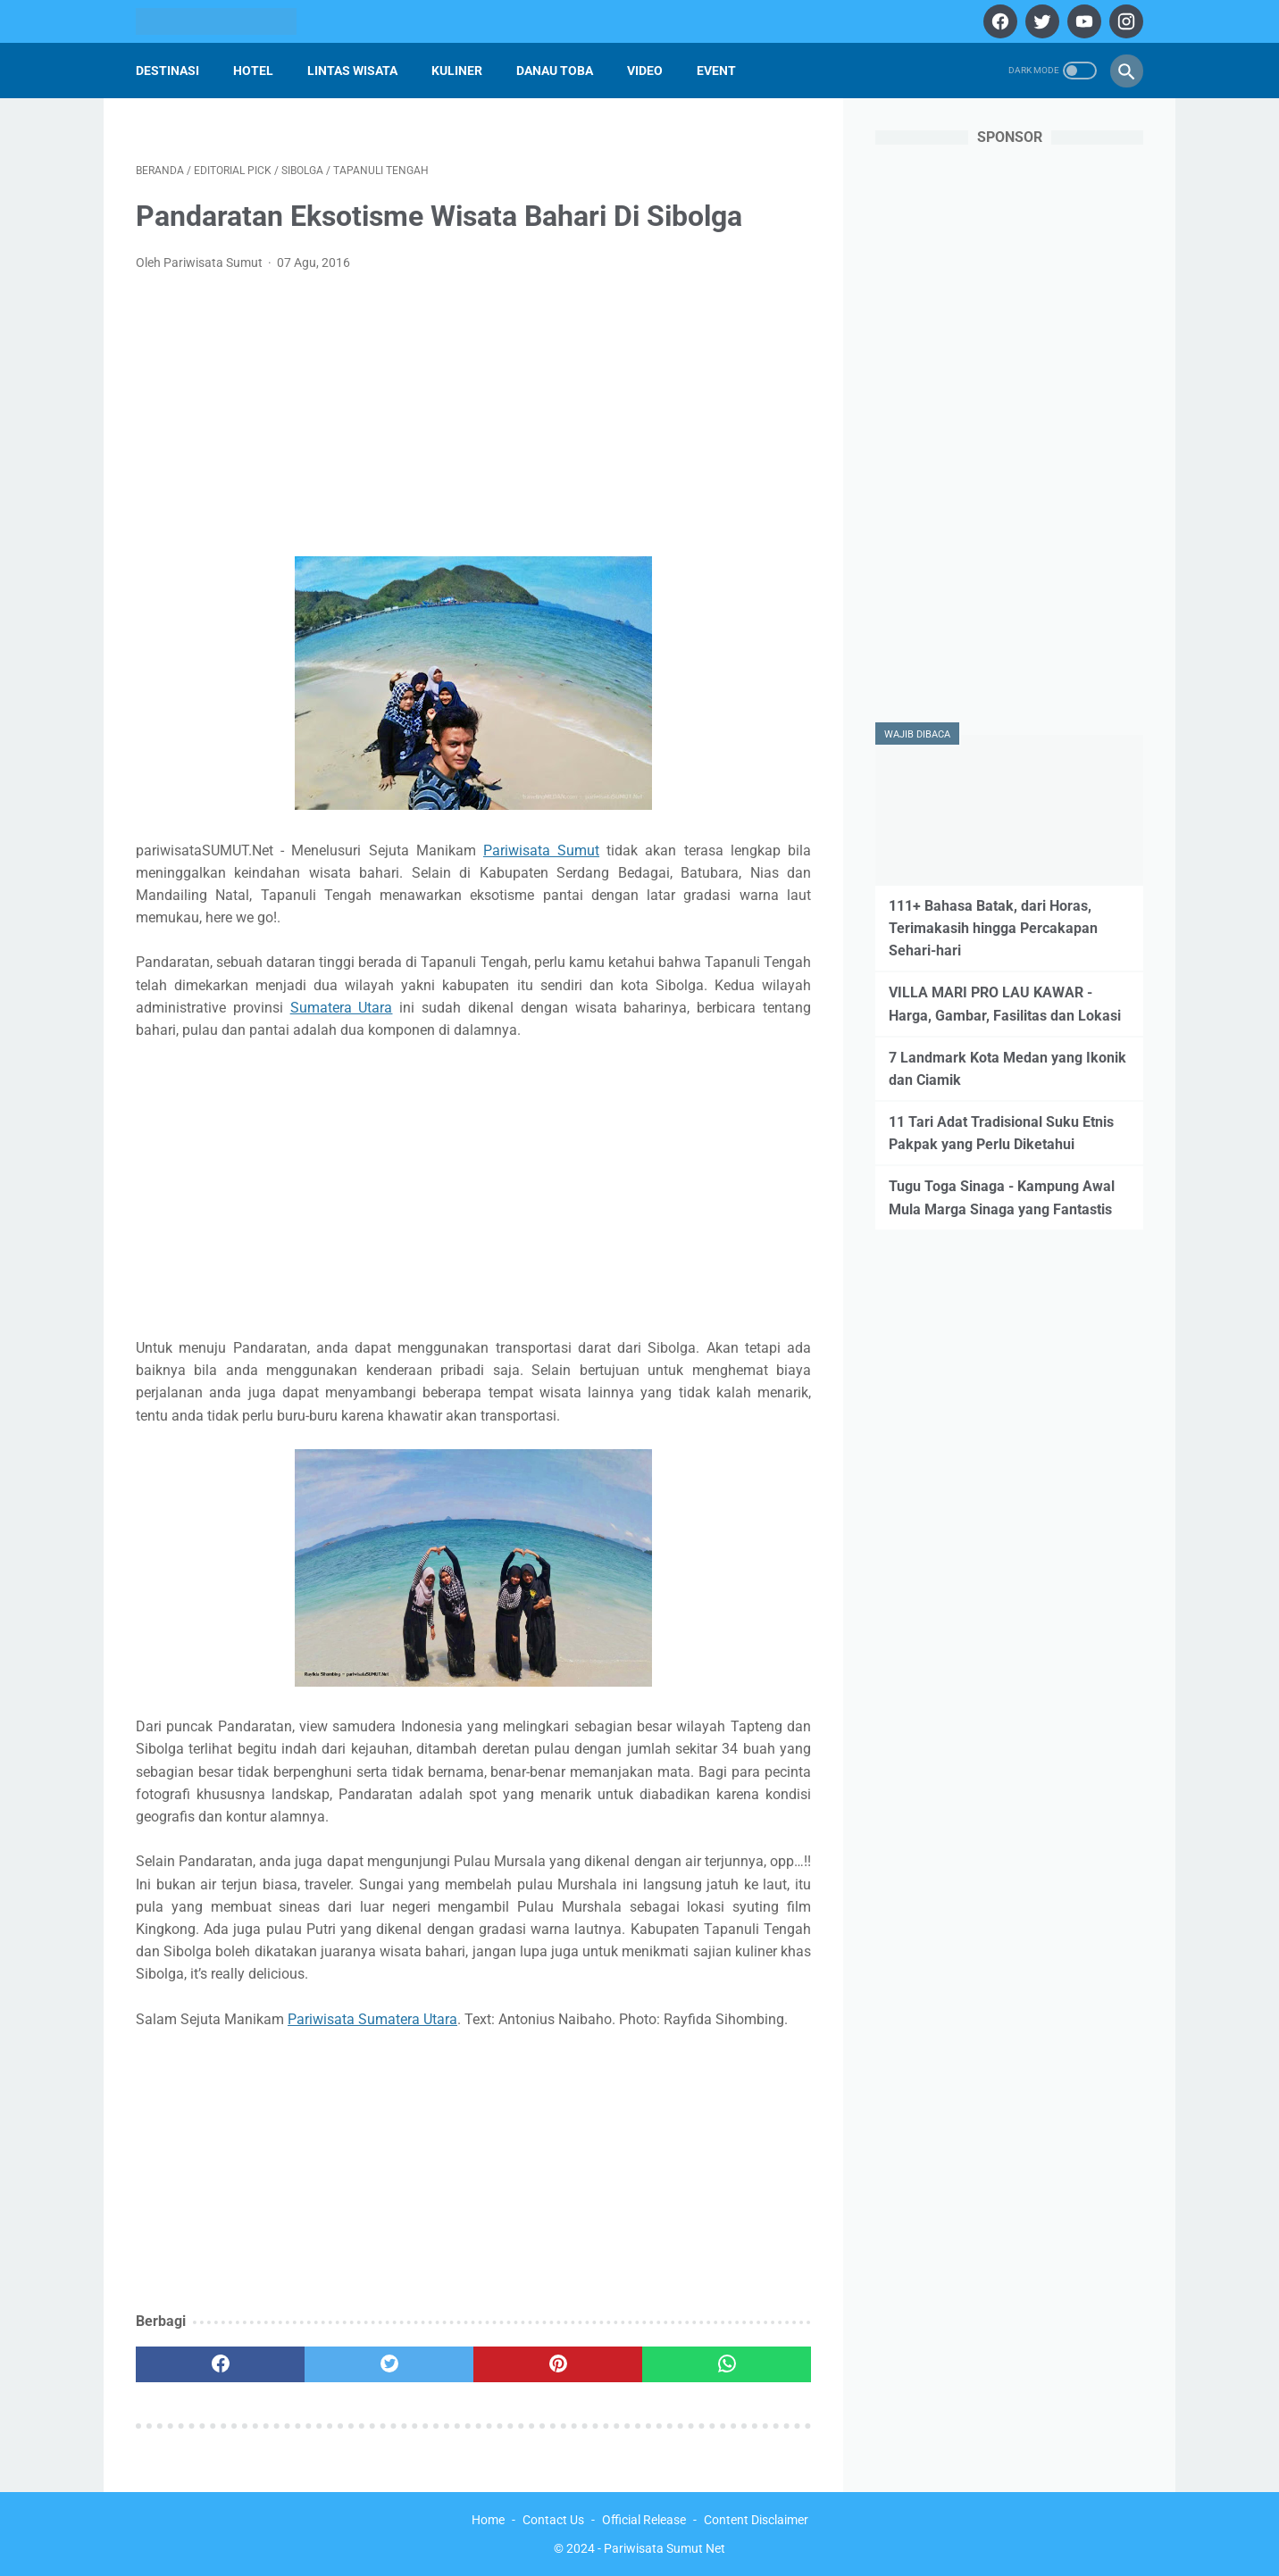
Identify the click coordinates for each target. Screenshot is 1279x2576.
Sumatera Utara (341, 1007)
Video (645, 70)
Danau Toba (554, 70)
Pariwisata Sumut (541, 850)
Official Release (644, 2520)
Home (488, 2520)
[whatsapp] (726, 2364)
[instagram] (1124, 21)
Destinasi (167, 70)
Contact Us (553, 2520)
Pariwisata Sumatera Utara (372, 2019)
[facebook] (998, 21)
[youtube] (1082, 21)
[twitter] (1040, 21)
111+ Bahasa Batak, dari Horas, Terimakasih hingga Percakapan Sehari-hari (993, 928)
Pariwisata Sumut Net (664, 2548)
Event (716, 70)
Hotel (253, 70)
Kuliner (456, 70)
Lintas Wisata (352, 70)
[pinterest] (557, 2364)
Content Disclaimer (756, 2520)
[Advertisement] (473, 420)
